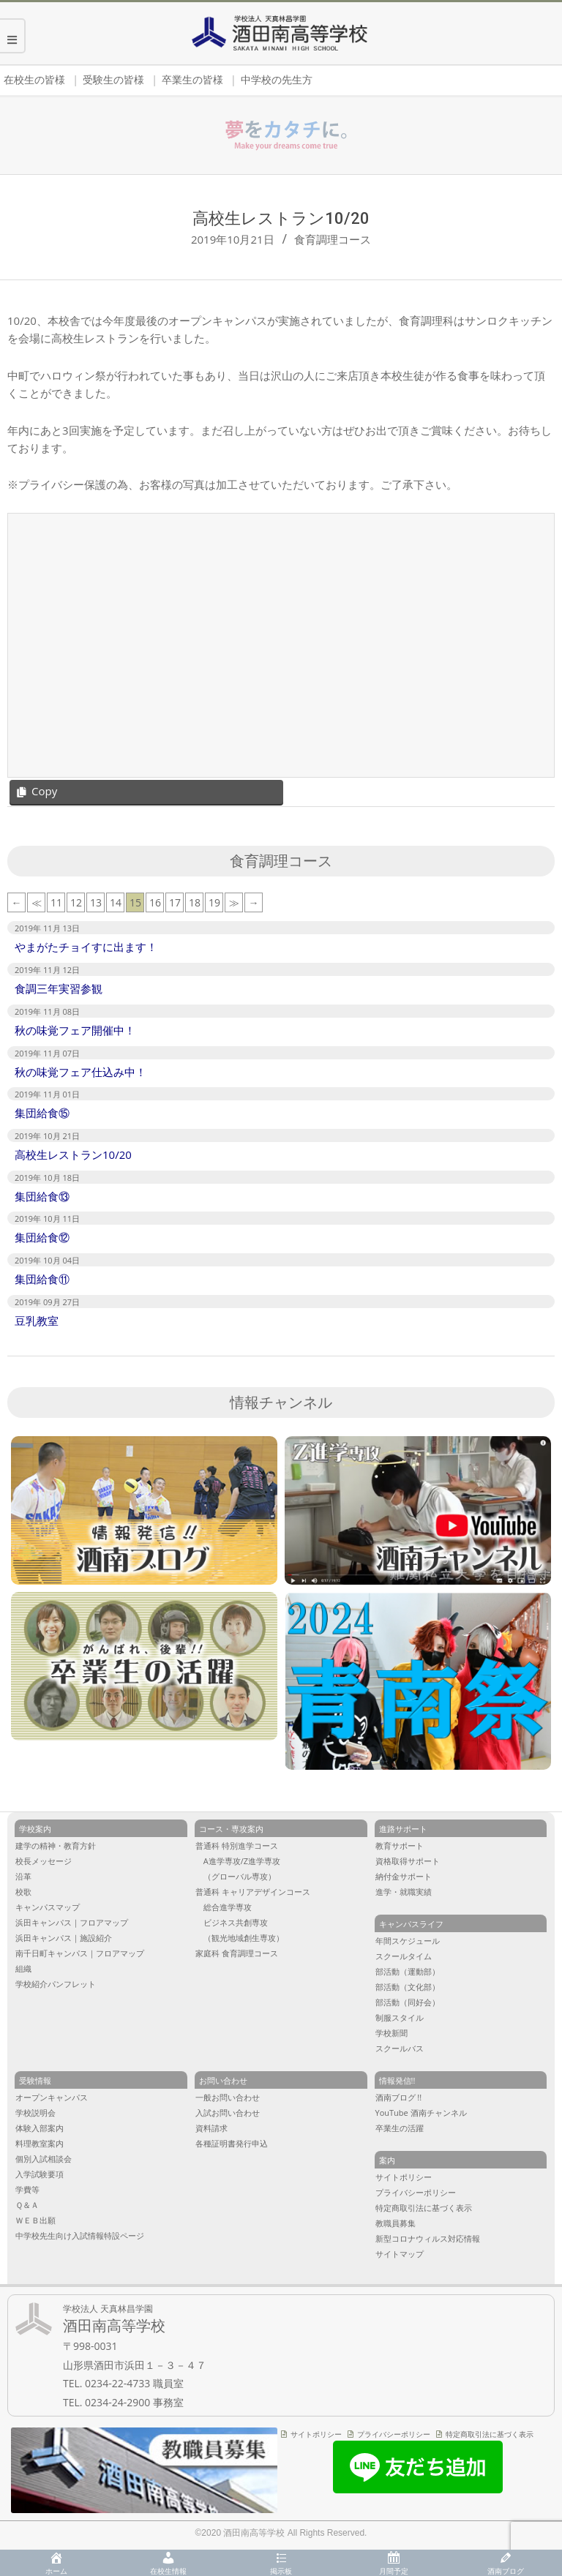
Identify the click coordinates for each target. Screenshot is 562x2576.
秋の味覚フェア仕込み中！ (80, 1071)
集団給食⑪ (42, 1279)
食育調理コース (332, 239)
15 (135, 902)
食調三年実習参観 (58, 988)
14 (115, 902)
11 (56, 902)
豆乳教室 (37, 1320)
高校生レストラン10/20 (73, 1154)
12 (76, 902)
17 (175, 902)
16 (155, 902)
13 (96, 902)
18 (195, 902)
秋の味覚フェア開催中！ (75, 1030)
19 (214, 902)
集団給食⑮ (42, 1112)
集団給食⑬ (42, 1196)
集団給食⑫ (42, 1237)
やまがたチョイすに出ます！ (86, 946)
